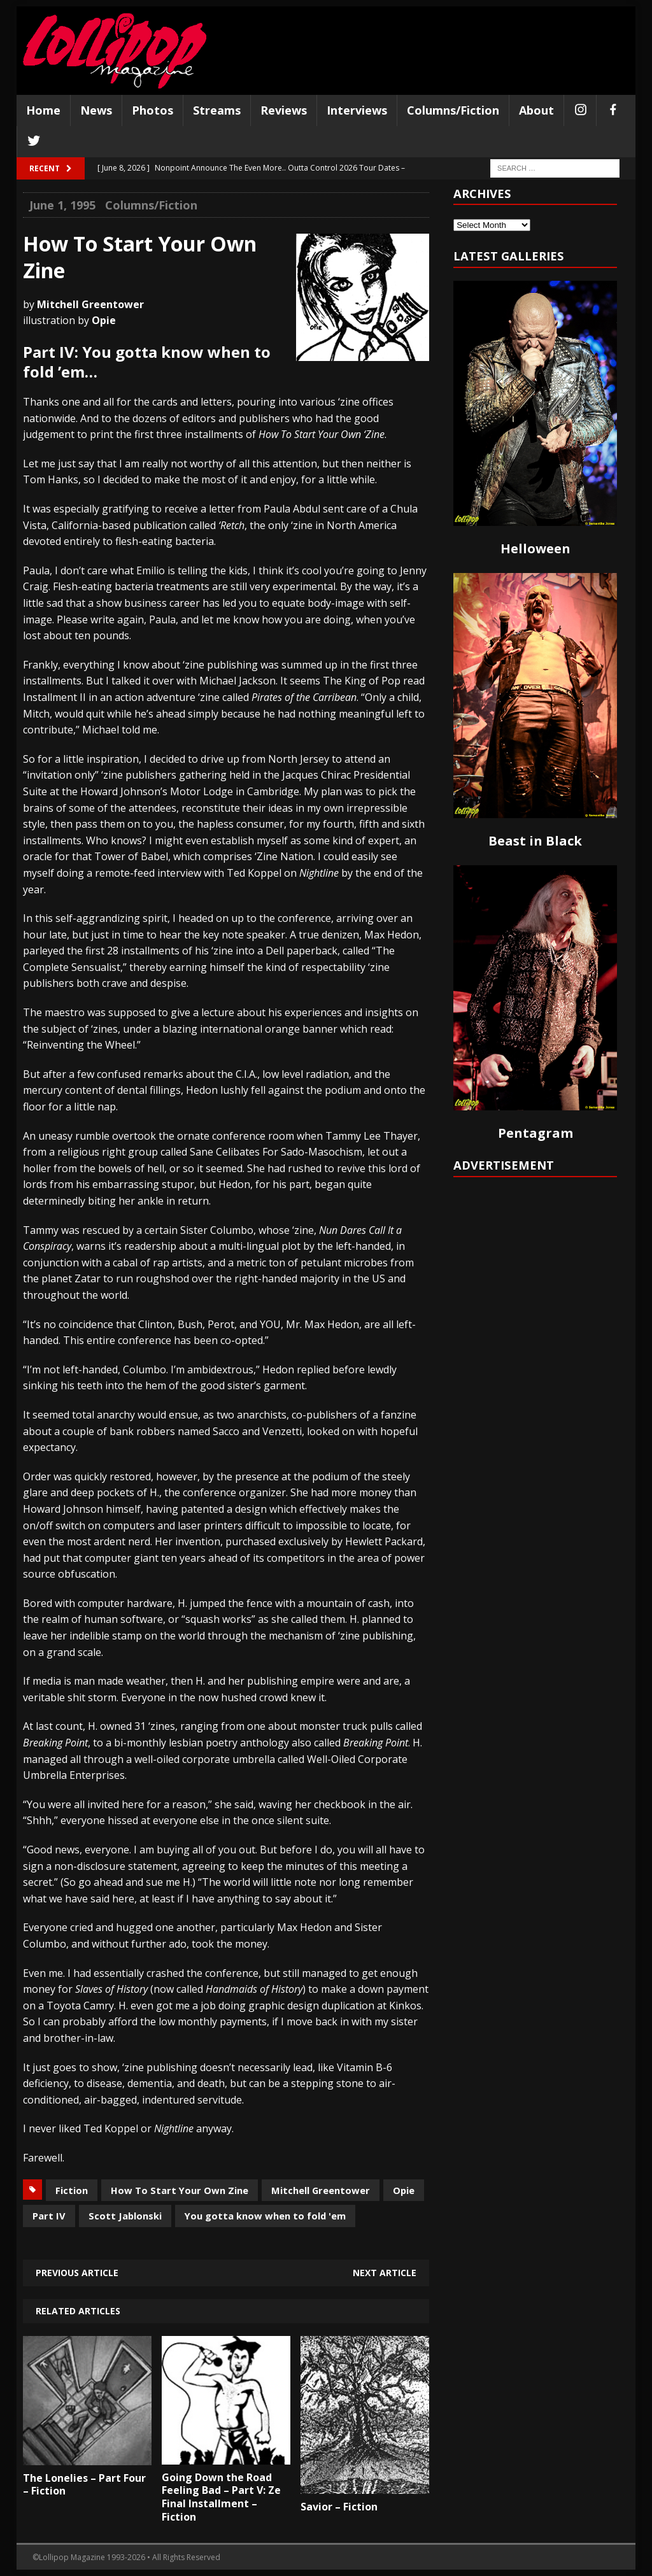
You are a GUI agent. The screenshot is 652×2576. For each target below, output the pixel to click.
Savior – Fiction (339, 2507)
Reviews (283, 110)
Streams (217, 110)
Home (43, 110)
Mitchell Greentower (320, 2190)
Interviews (357, 110)
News (96, 110)
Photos (152, 110)
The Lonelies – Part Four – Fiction (84, 2484)
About (536, 110)
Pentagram (535, 1133)
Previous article (77, 2273)
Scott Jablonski (125, 2215)
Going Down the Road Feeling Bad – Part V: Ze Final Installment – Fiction (221, 2497)
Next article (384, 2273)
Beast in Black (535, 840)
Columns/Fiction (453, 110)
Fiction (71, 2190)
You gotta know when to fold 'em (265, 2215)
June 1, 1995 (62, 205)
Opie (404, 2190)
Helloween (535, 548)
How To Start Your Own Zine (179, 2190)
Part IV (49, 2215)
